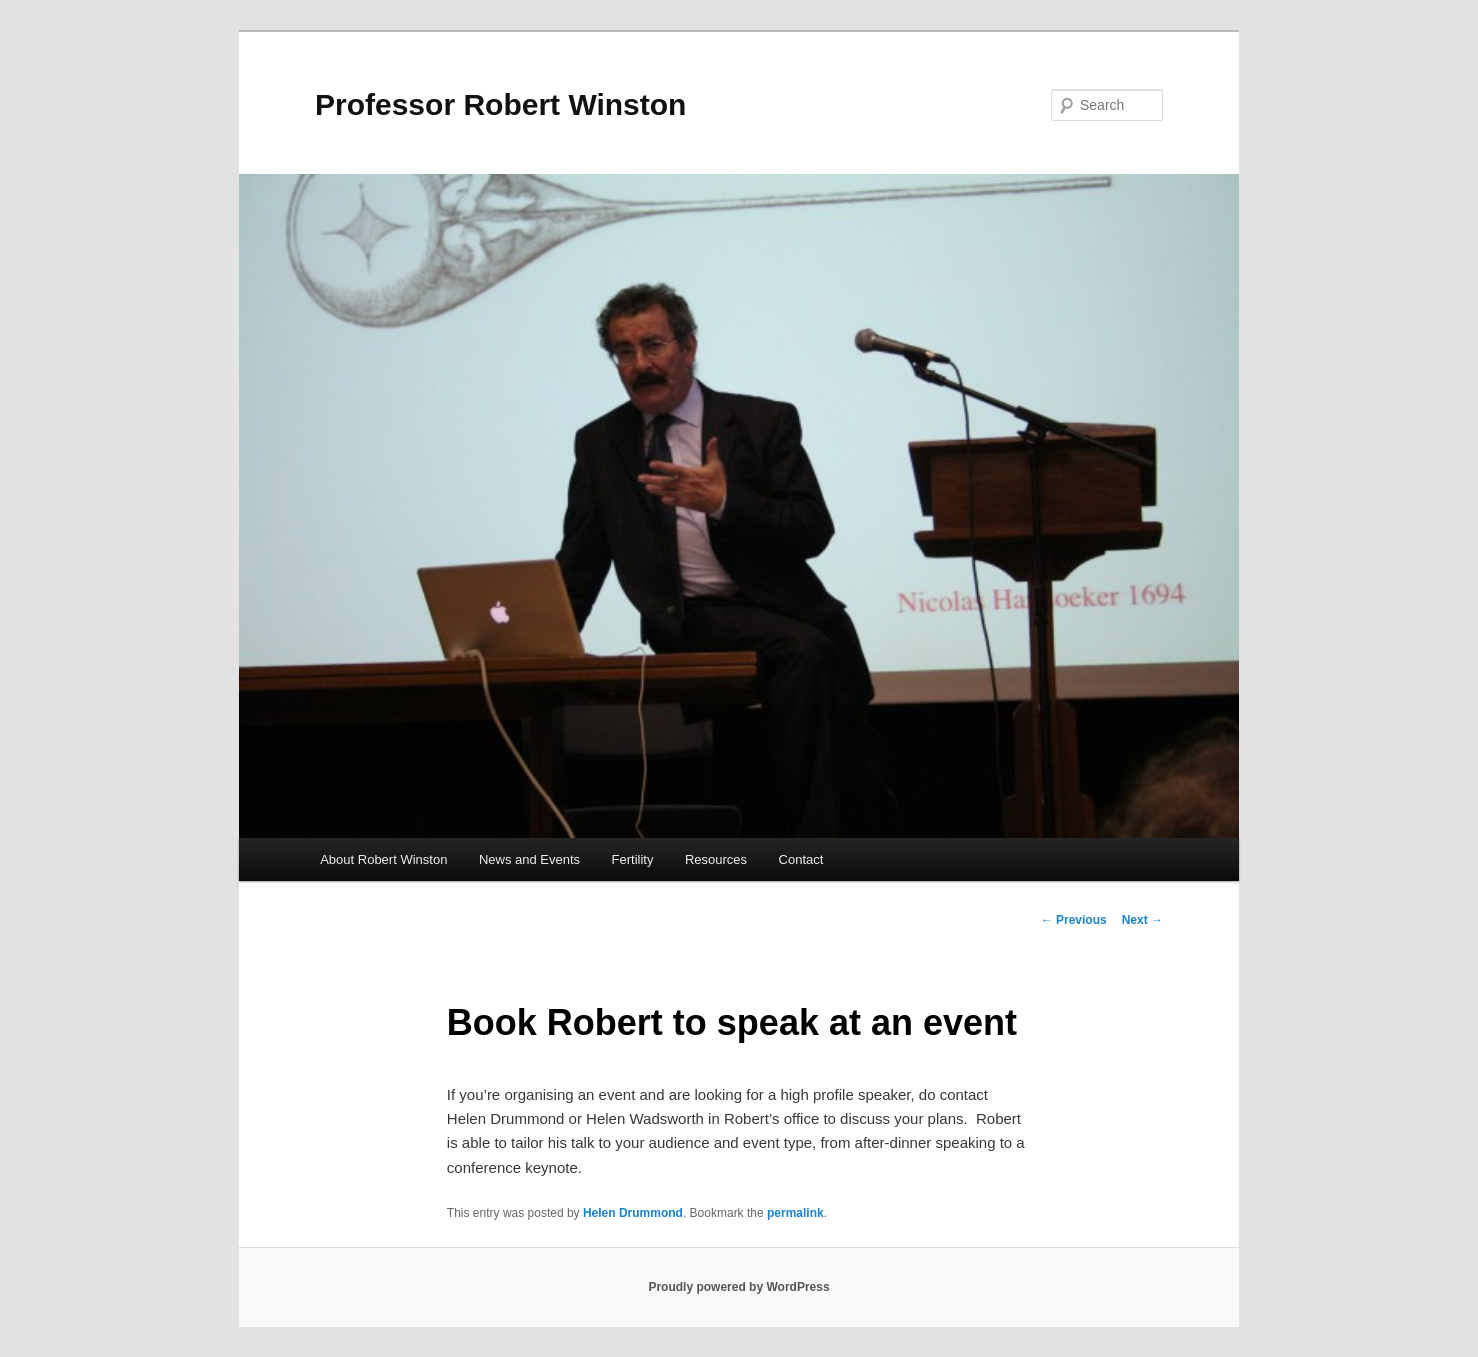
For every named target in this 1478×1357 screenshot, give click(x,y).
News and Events (529, 859)
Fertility (633, 859)
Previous (1074, 920)
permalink (795, 1213)
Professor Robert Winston (500, 104)
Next (1142, 920)
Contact (801, 859)
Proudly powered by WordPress (738, 1287)
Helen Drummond (633, 1213)
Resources (716, 859)
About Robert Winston (383, 859)
